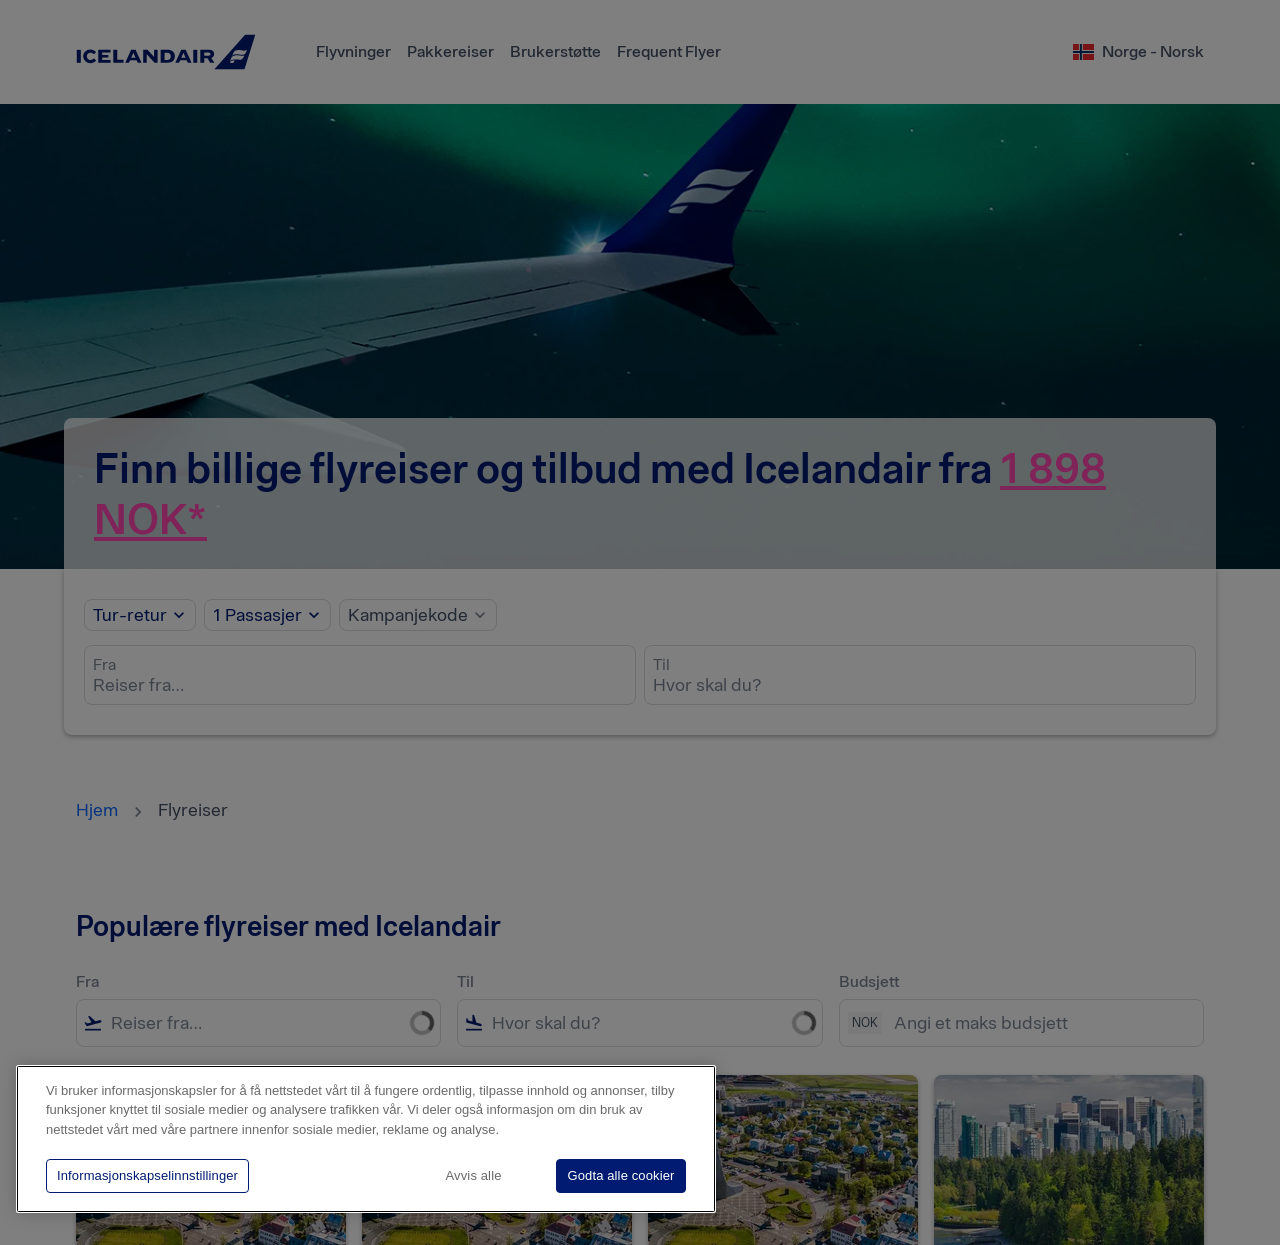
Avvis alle (474, 1175)
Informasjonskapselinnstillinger (147, 1175)
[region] (366, 1139)
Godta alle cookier (620, 1175)
